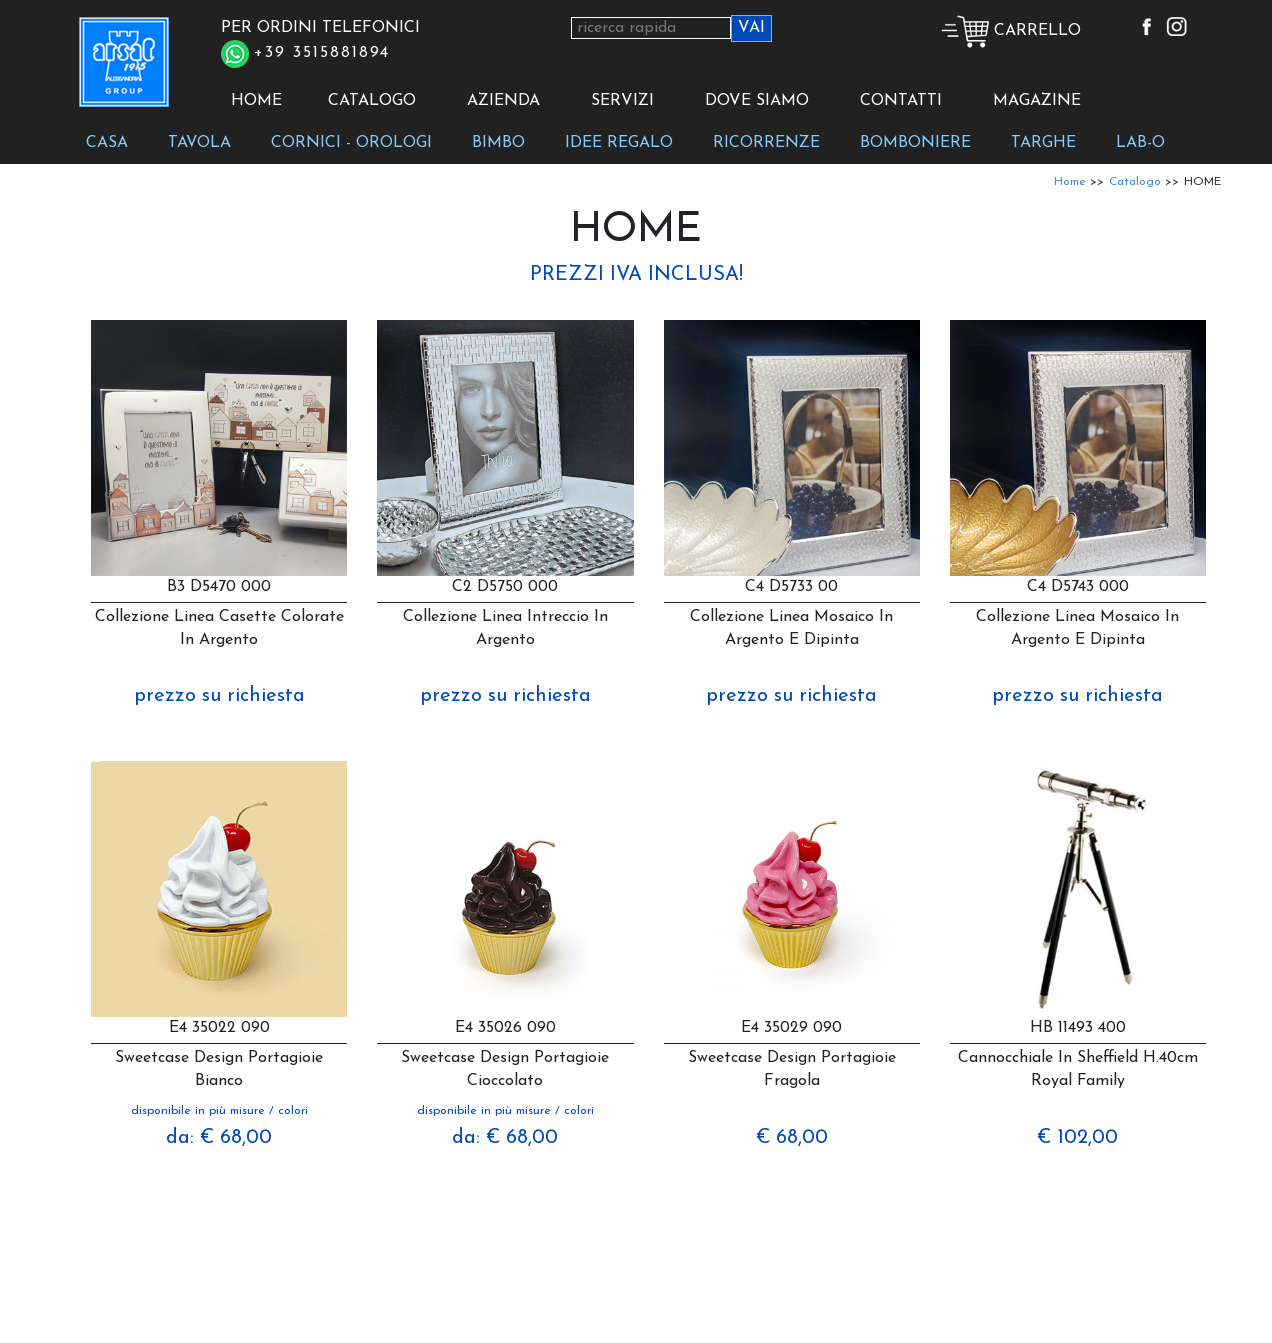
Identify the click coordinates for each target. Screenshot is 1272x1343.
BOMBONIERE (915, 143)
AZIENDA (503, 101)
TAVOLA (199, 143)
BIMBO (498, 143)
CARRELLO (1011, 31)
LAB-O (1140, 143)
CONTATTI (901, 101)
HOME (256, 101)
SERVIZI (622, 101)
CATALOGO (372, 101)
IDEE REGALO (619, 143)
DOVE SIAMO (757, 101)
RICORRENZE (766, 143)
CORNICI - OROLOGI (351, 143)
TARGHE (1043, 143)
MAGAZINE (1037, 101)
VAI (751, 28)
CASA (107, 143)
